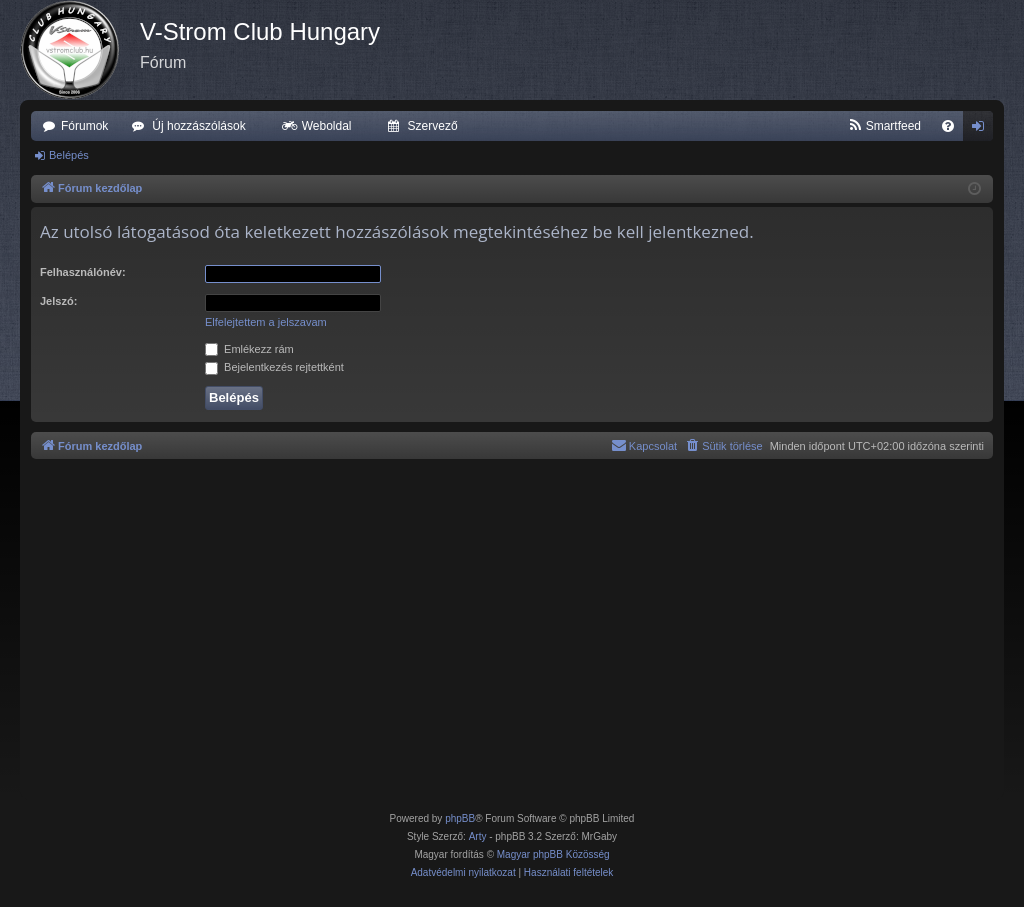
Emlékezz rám (249, 349)
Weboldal (327, 126)
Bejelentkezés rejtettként (274, 367)
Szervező (433, 126)
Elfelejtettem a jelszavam (266, 322)
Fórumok (84, 126)
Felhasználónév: (83, 272)
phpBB (460, 818)
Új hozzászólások (198, 126)
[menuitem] (884, 126)
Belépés (69, 155)
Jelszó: (58, 301)
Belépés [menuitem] (982, 130)
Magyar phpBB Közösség (553, 854)
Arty (478, 836)
